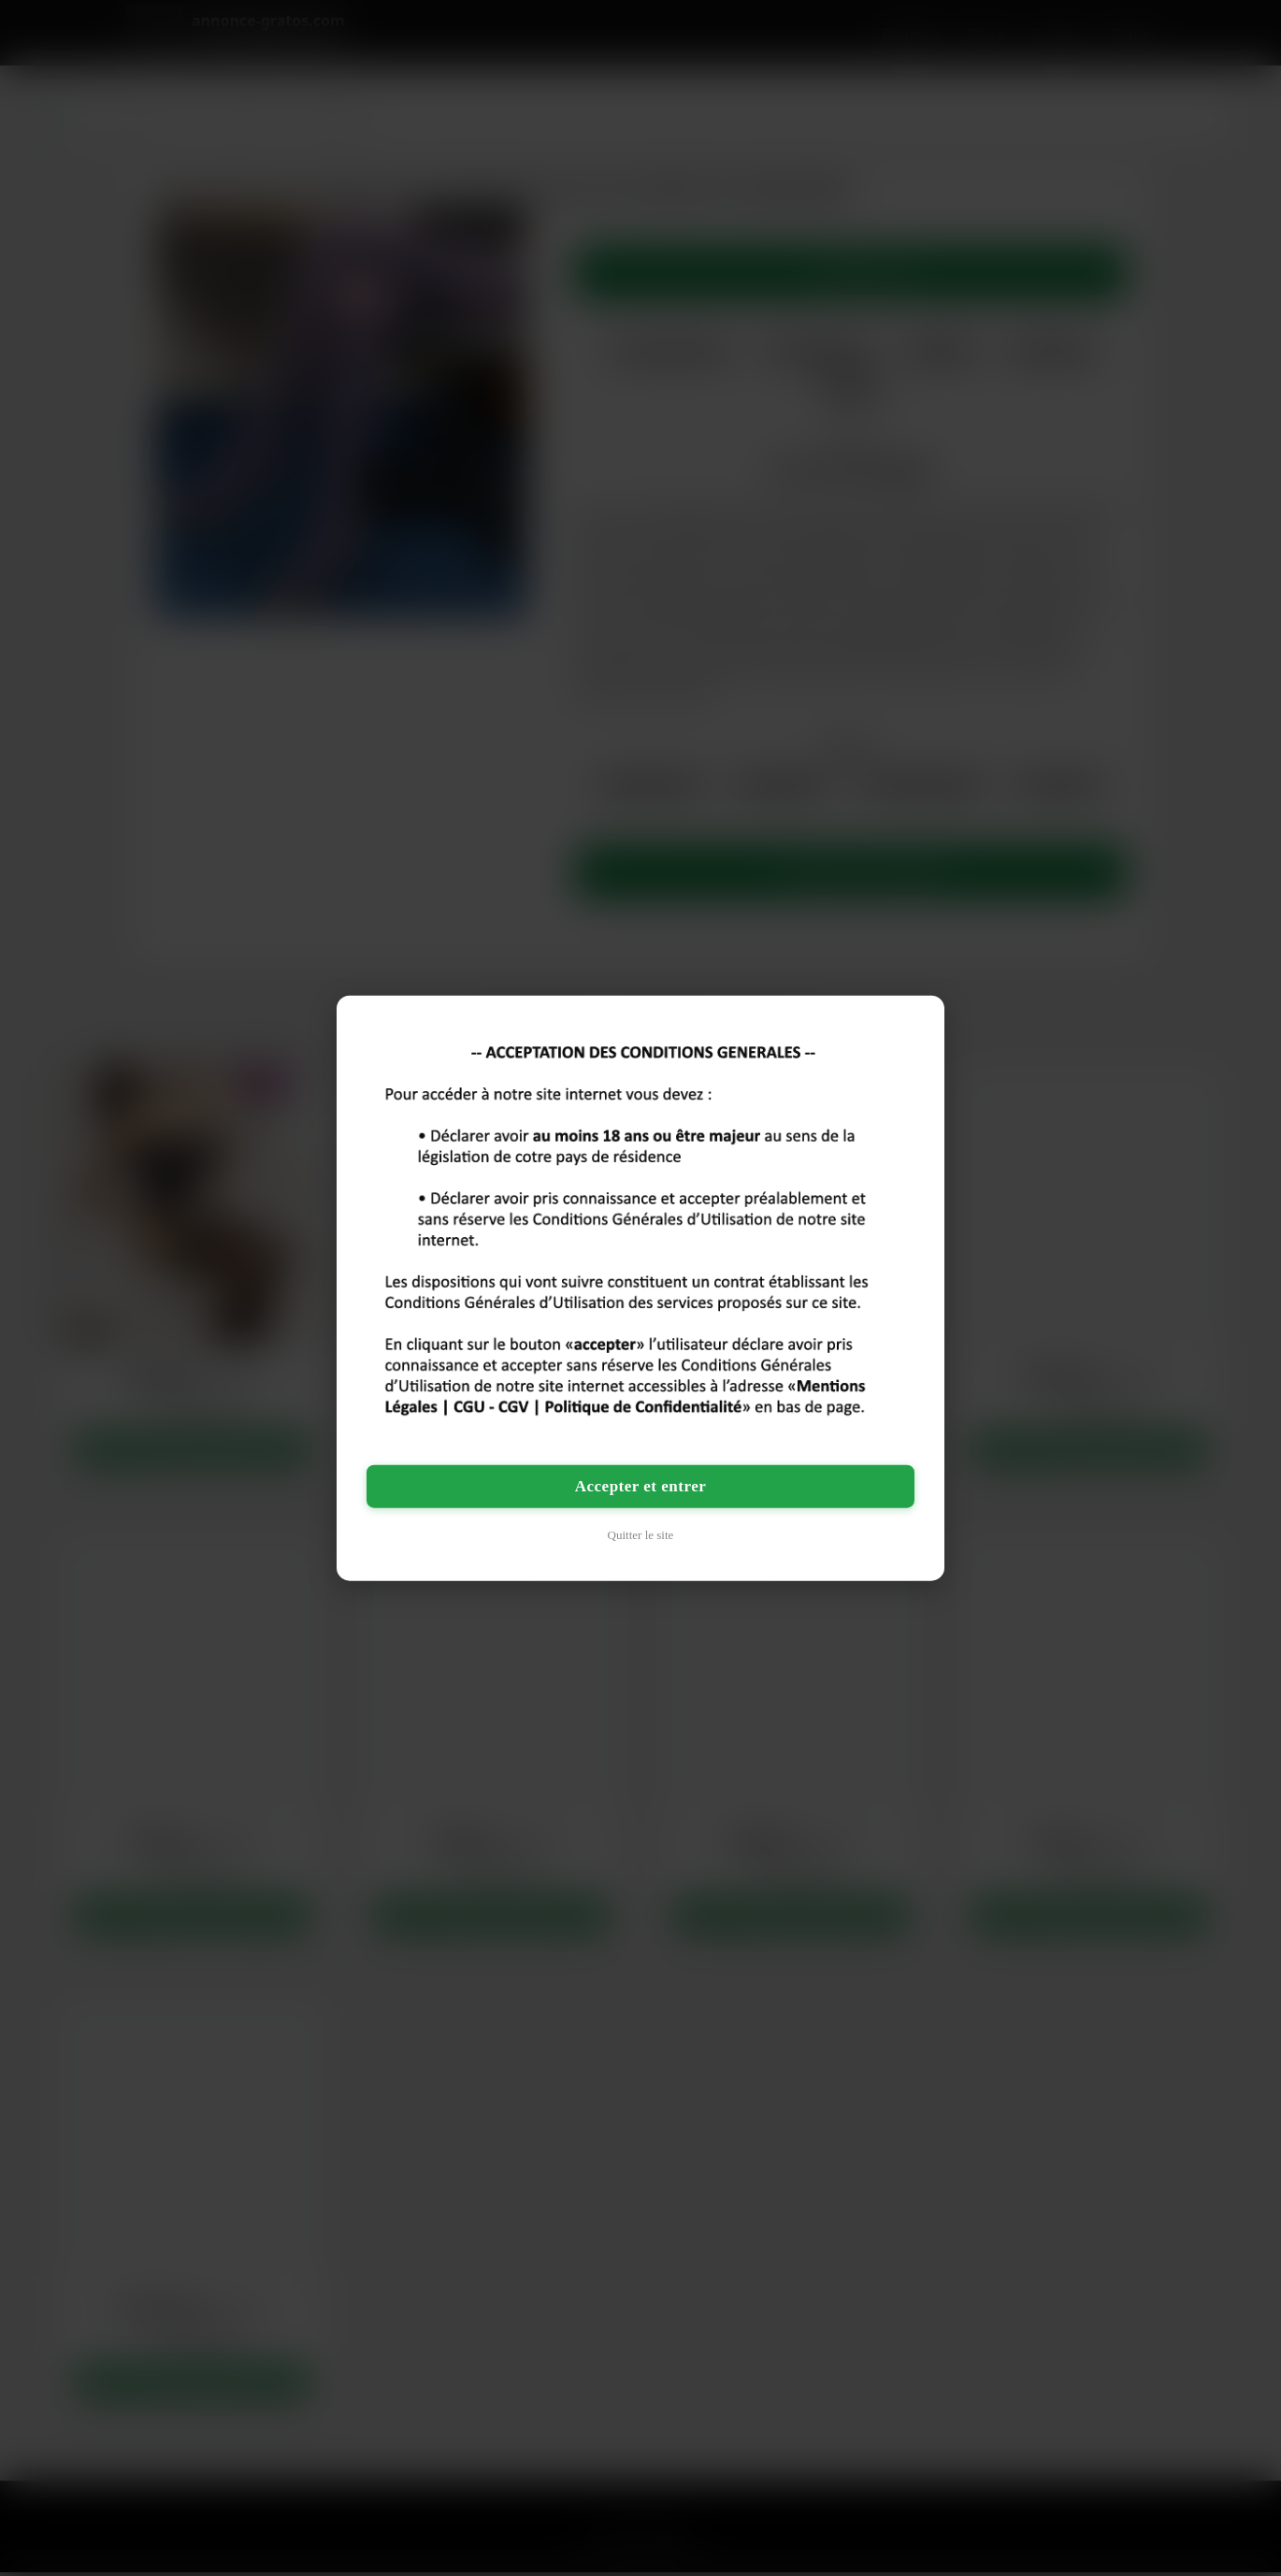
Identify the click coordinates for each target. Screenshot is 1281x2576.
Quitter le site (641, 1535)
